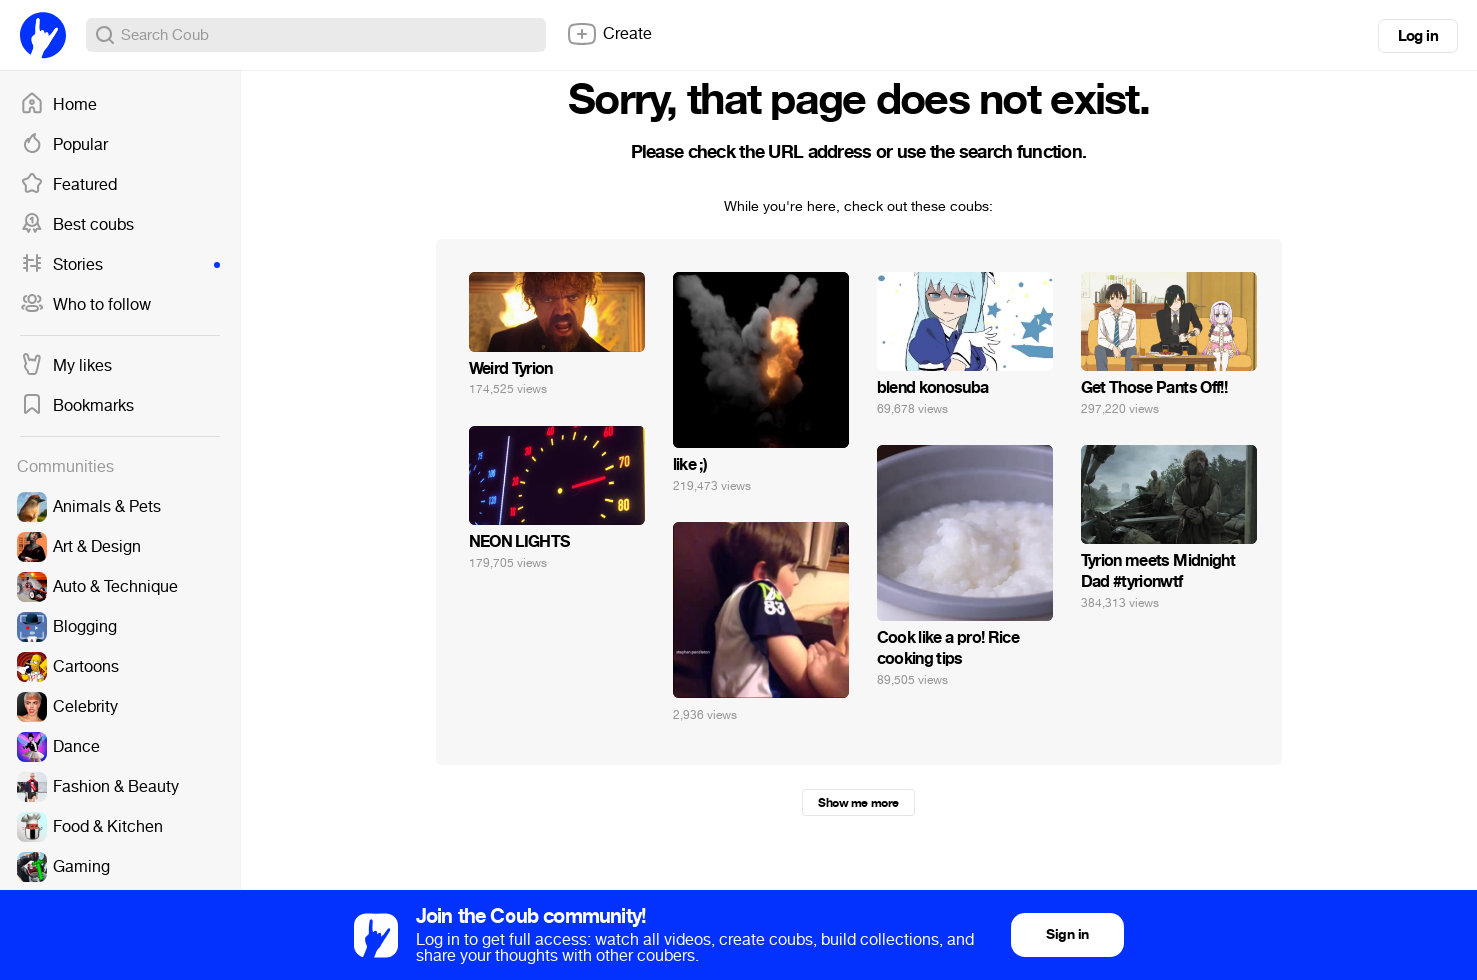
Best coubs (77, 225)
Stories (120, 265)
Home (58, 105)
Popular (64, 145)
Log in (1418, 36)
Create (609, 34)
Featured (68, 185)
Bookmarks (77, 406)
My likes (66, 366)
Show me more (858, 803)
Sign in (1067, 934)
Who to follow (85, 305)
